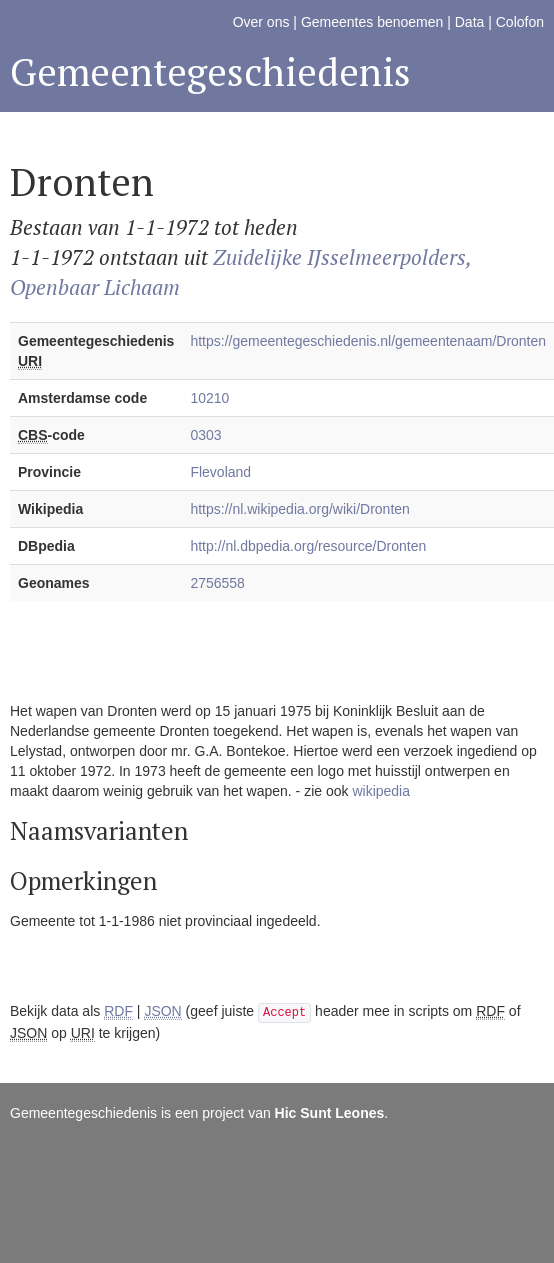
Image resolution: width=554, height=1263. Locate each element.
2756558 (217, 583)
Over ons (261, 22)
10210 (209, 398)
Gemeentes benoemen (372, 22)
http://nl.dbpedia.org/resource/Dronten (308, 546)
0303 (205, 435)
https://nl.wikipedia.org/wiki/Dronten (299, 509)
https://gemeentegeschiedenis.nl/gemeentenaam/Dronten (368, 341)
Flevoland (220, 472)
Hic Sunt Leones (330, 1113)
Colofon (520, 22)
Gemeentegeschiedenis (210, 71)
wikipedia (381, 791)
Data (470, 22)
